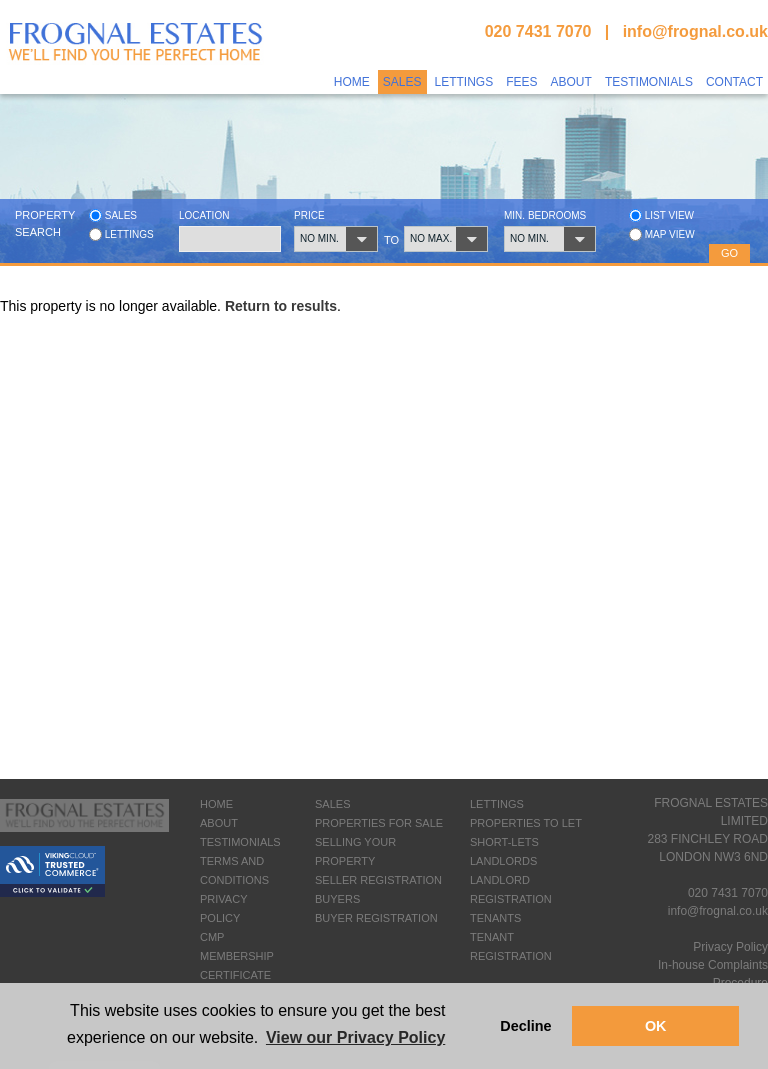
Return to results (281, 306)
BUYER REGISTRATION (376, 918)
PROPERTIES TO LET (526, 823)
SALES (332, 804)
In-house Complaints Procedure (713, 974)
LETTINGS (497, 804)
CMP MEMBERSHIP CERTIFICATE (237, 956)
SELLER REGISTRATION (378, 880)
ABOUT (219, 823)
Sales (402, 82)
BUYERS (337, 899)
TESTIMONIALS (240, 842)
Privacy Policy (730, 947)
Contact (734, 82)
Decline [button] (525, 1026)
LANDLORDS (503, 861)
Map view (662, 234)
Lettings (464, 82)
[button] (337, 239)
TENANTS (495, 918)
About (571, 82)
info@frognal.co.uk (695, 31)
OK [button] (656, 1026)
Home (352, 82)
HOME (216, 804)
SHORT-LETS (504, 842)
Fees (521, 82)
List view (661, 215)
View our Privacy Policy (355, 1037)
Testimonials (649, 82)
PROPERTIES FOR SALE (379, 823)
